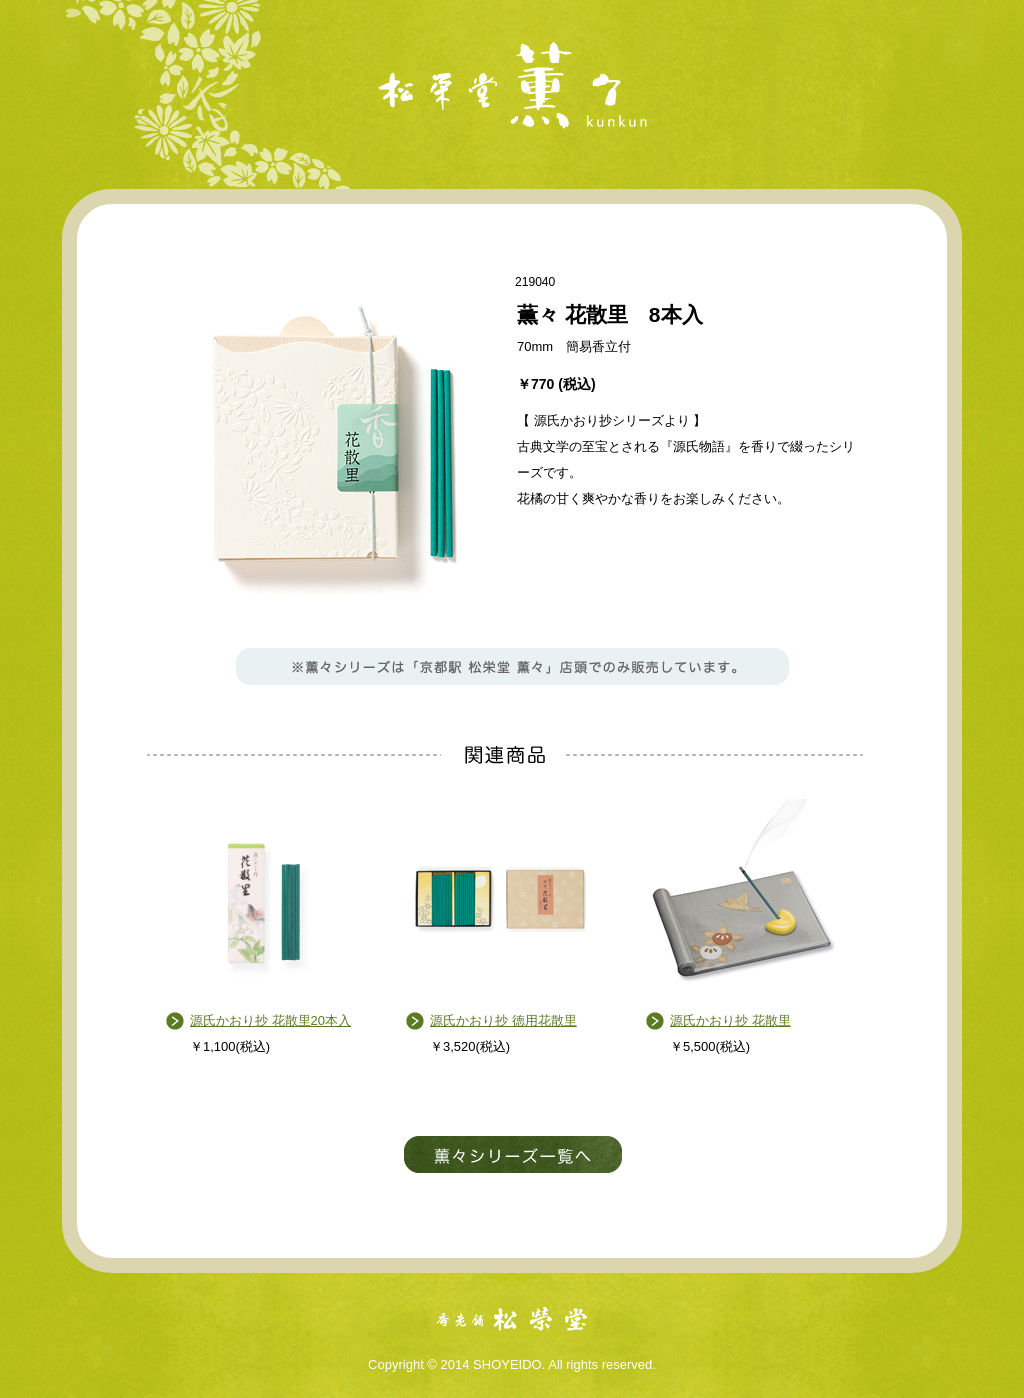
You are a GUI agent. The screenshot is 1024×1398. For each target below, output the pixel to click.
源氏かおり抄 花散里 (730, 1020)
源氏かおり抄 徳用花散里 (503, 1020)
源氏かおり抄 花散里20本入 (270, 1020)
